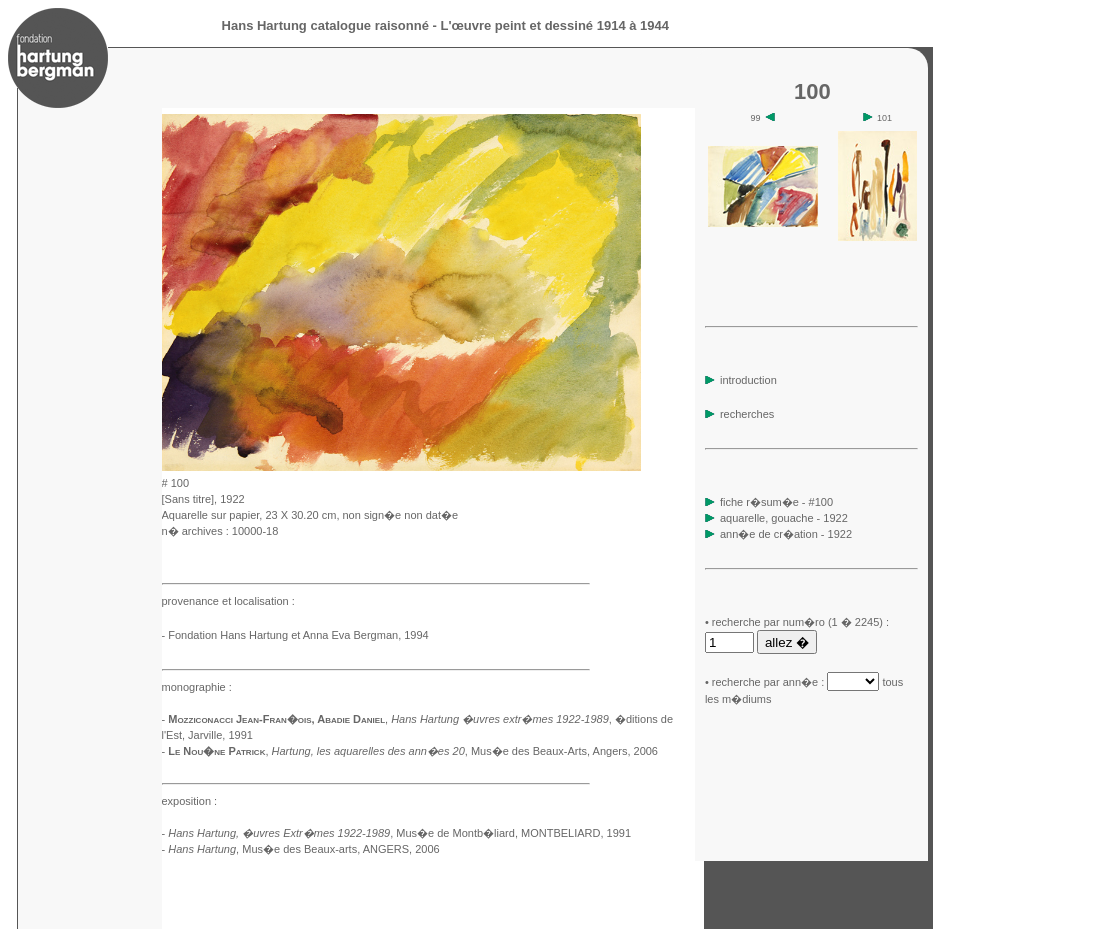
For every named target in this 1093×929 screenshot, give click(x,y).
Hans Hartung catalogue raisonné (325, 25)
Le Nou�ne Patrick (216, 751)
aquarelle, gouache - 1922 (784, 518)
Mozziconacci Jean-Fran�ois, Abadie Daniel (276, 719)
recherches (739, 414)
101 (878, 118)
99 (763, 118)
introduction (741, 380)
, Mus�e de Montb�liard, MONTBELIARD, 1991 (399, 833)
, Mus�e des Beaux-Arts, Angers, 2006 (465, 751)
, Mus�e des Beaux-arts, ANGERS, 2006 (303, 849)
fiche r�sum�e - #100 (775, 502)
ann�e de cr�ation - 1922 (786, 534)
